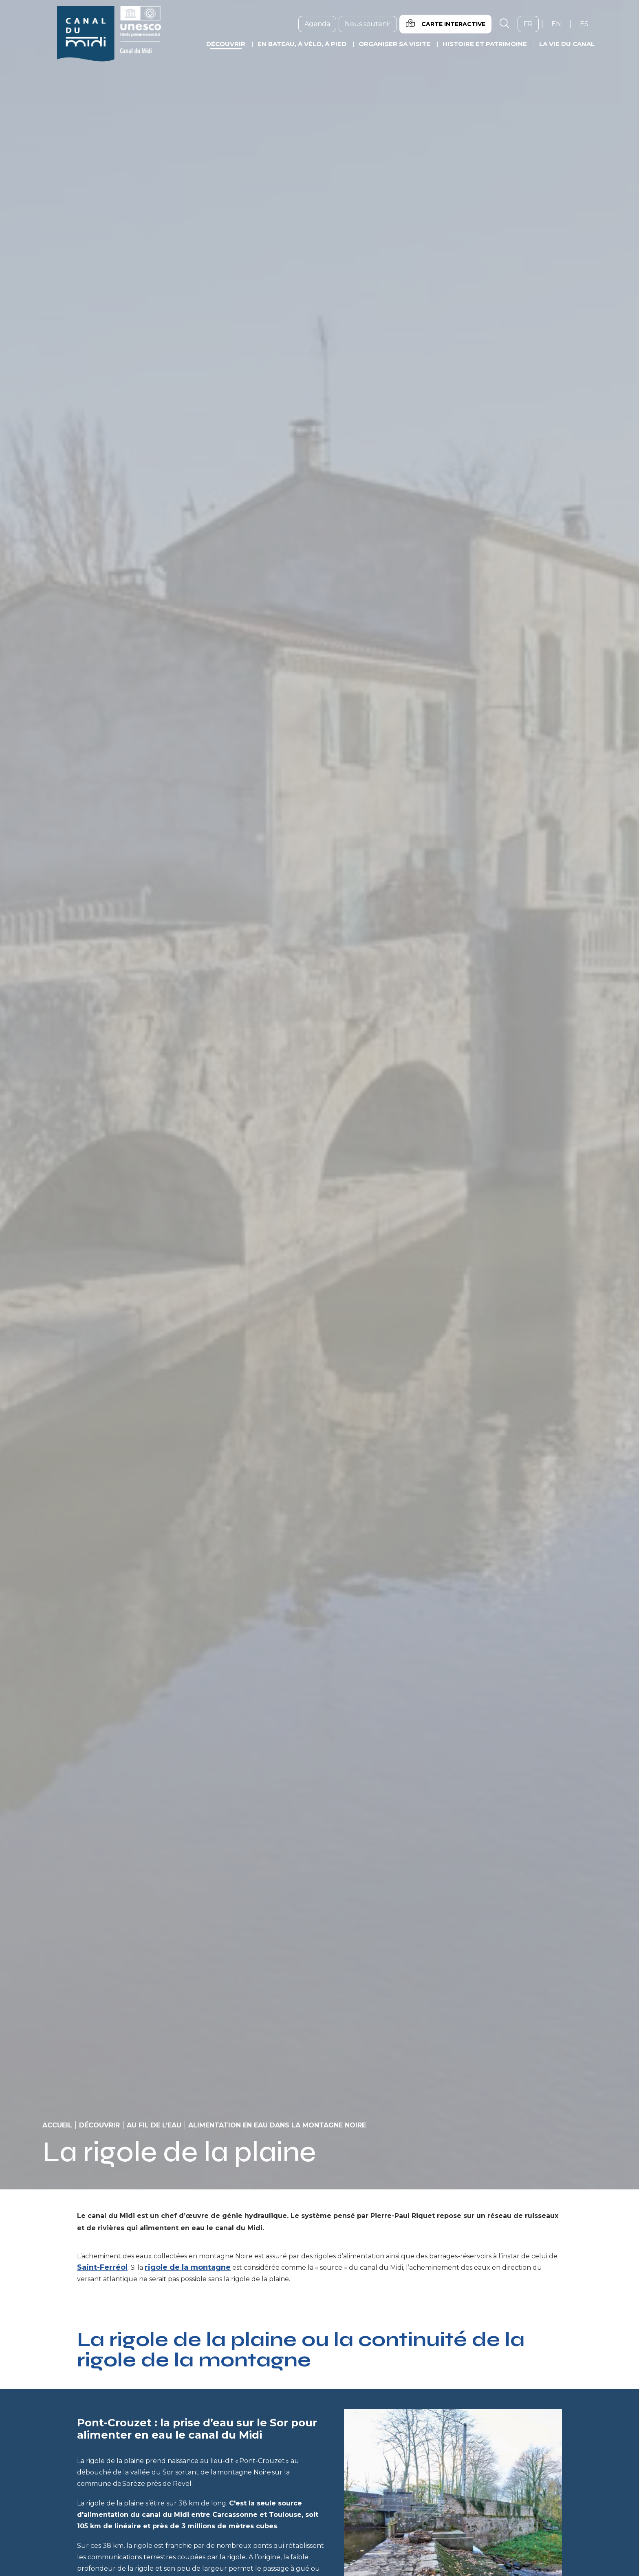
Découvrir (99, 2125)
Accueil (57, 2125)
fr (531, 24)
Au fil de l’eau (154, 2125)
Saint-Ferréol (102, 2267)
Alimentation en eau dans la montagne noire (277, 2125)
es (587, 24)
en (559, 24)
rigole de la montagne (188, 2267)
